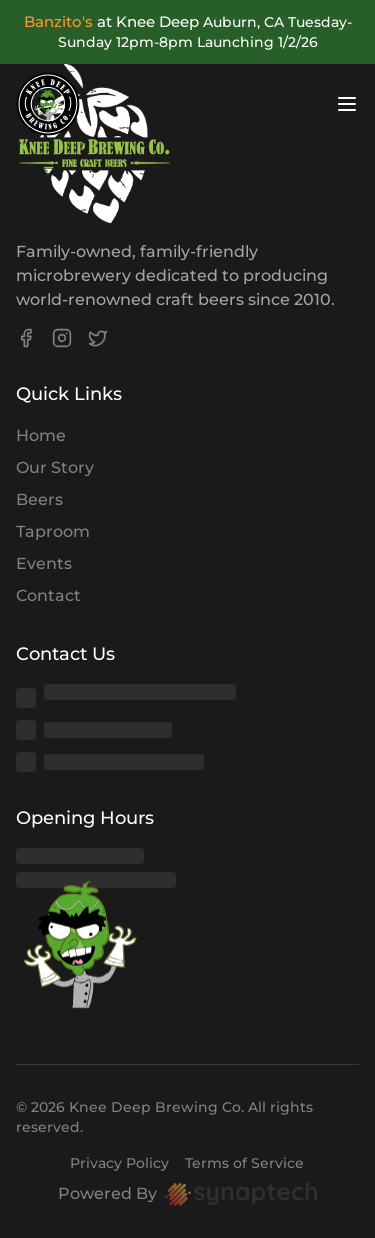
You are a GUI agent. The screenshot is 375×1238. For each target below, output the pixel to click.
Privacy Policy (119, 1163)
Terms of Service (244, 1163)
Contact (48, 595)
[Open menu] (347, 104)
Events (44, 563)
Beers (39, 499)
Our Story (55, 467)
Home (41, 435)
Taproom (53, 531)
